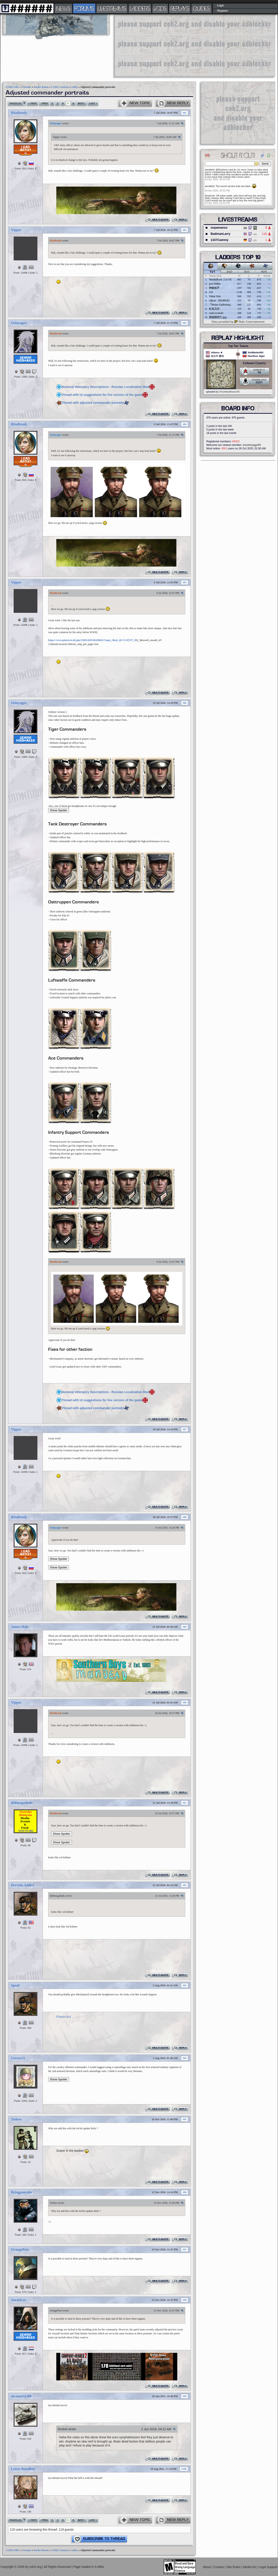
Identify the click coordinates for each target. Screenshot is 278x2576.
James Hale (19, 1627)
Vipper (56, 137)
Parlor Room (41, 87)
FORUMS (84, 8)
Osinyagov (56, 123)
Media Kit (250, 2567)
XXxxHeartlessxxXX (229, 391)
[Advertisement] (170, 45)
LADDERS (140, 8)
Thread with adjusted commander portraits (93, 402)
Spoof (15, 1985)
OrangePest (20, 2249)
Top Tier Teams (238, 346)
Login (220, 5)
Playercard (63, 2016)
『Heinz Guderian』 (220, 304)
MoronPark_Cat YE (220, 279)
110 (211, 292)
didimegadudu (22, 1803)
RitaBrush (19, 113)
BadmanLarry (220, 233)
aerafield (209, 169)
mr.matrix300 (21, 2396)
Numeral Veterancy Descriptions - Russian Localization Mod (105, 387)
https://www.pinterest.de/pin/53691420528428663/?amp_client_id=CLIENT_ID (92, 640)
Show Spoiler (58, 810)
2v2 (229, 272)
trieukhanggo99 (252, 445)
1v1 (212, 272)
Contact (219, 2567)
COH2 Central (59, 87)
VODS (160, 8)
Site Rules (234, 2567)
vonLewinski (216, 313)
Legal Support (268, 2567)
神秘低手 (214, 287)
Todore (16, 2119)
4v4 (264, 272)
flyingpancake (21, 2192)
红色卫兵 (214, 308)
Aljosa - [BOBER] (219, 300)
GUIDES (201, 8)
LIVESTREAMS (112, 8)
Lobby (74, 87)
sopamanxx (218, 227)
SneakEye (18, 2300)
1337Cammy (219, 240)
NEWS (63, 8)
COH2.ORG (13, 87)
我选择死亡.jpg (218, 317)
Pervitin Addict (22, 1885)
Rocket (63, 2429)
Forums (26, 87)
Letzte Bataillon (23, 2469)
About (207, 2567)
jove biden (215, 283)
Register (222, 10)
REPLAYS (180, 8)
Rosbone (210, 195)
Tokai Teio (215, 296)
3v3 (247, 272)
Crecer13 (18, 2058)
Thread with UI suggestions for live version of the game (102, 395)
